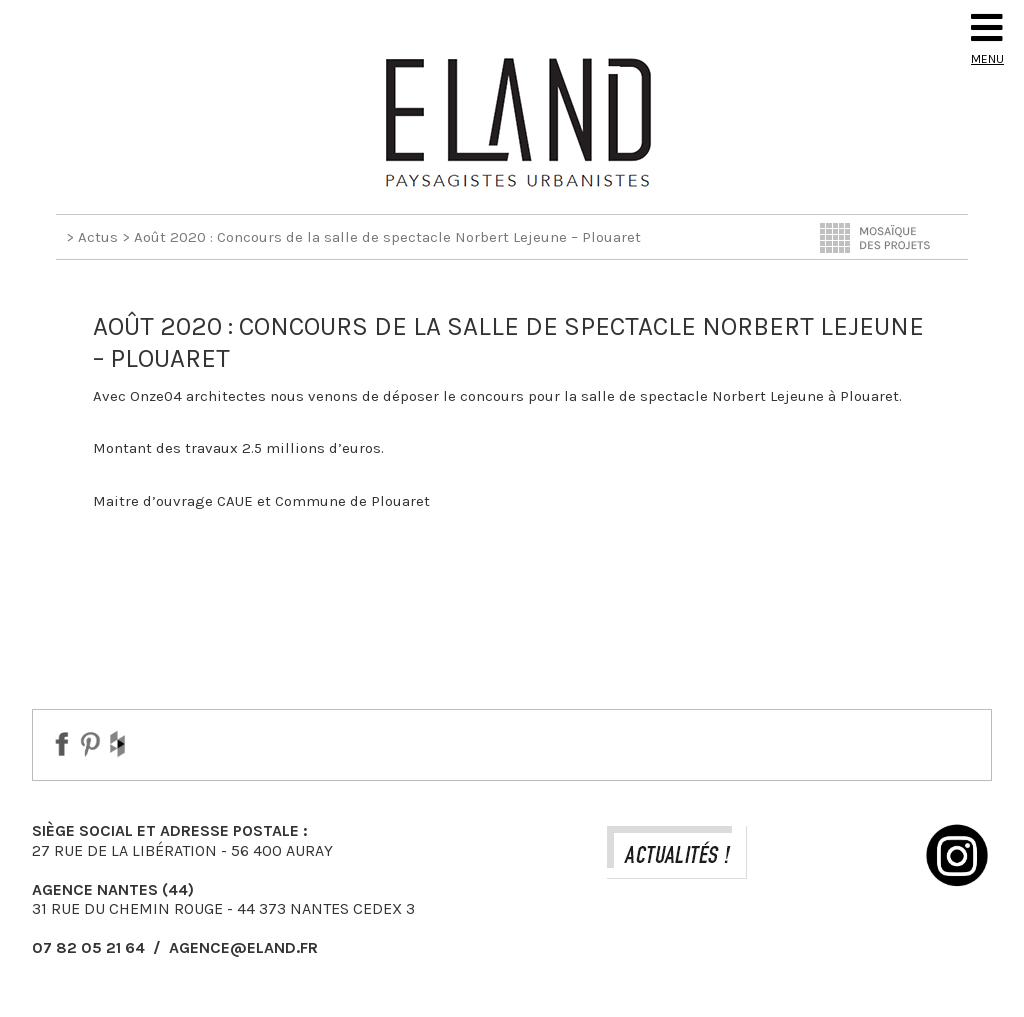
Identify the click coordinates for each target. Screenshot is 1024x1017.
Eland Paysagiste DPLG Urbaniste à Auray (512, 122)
